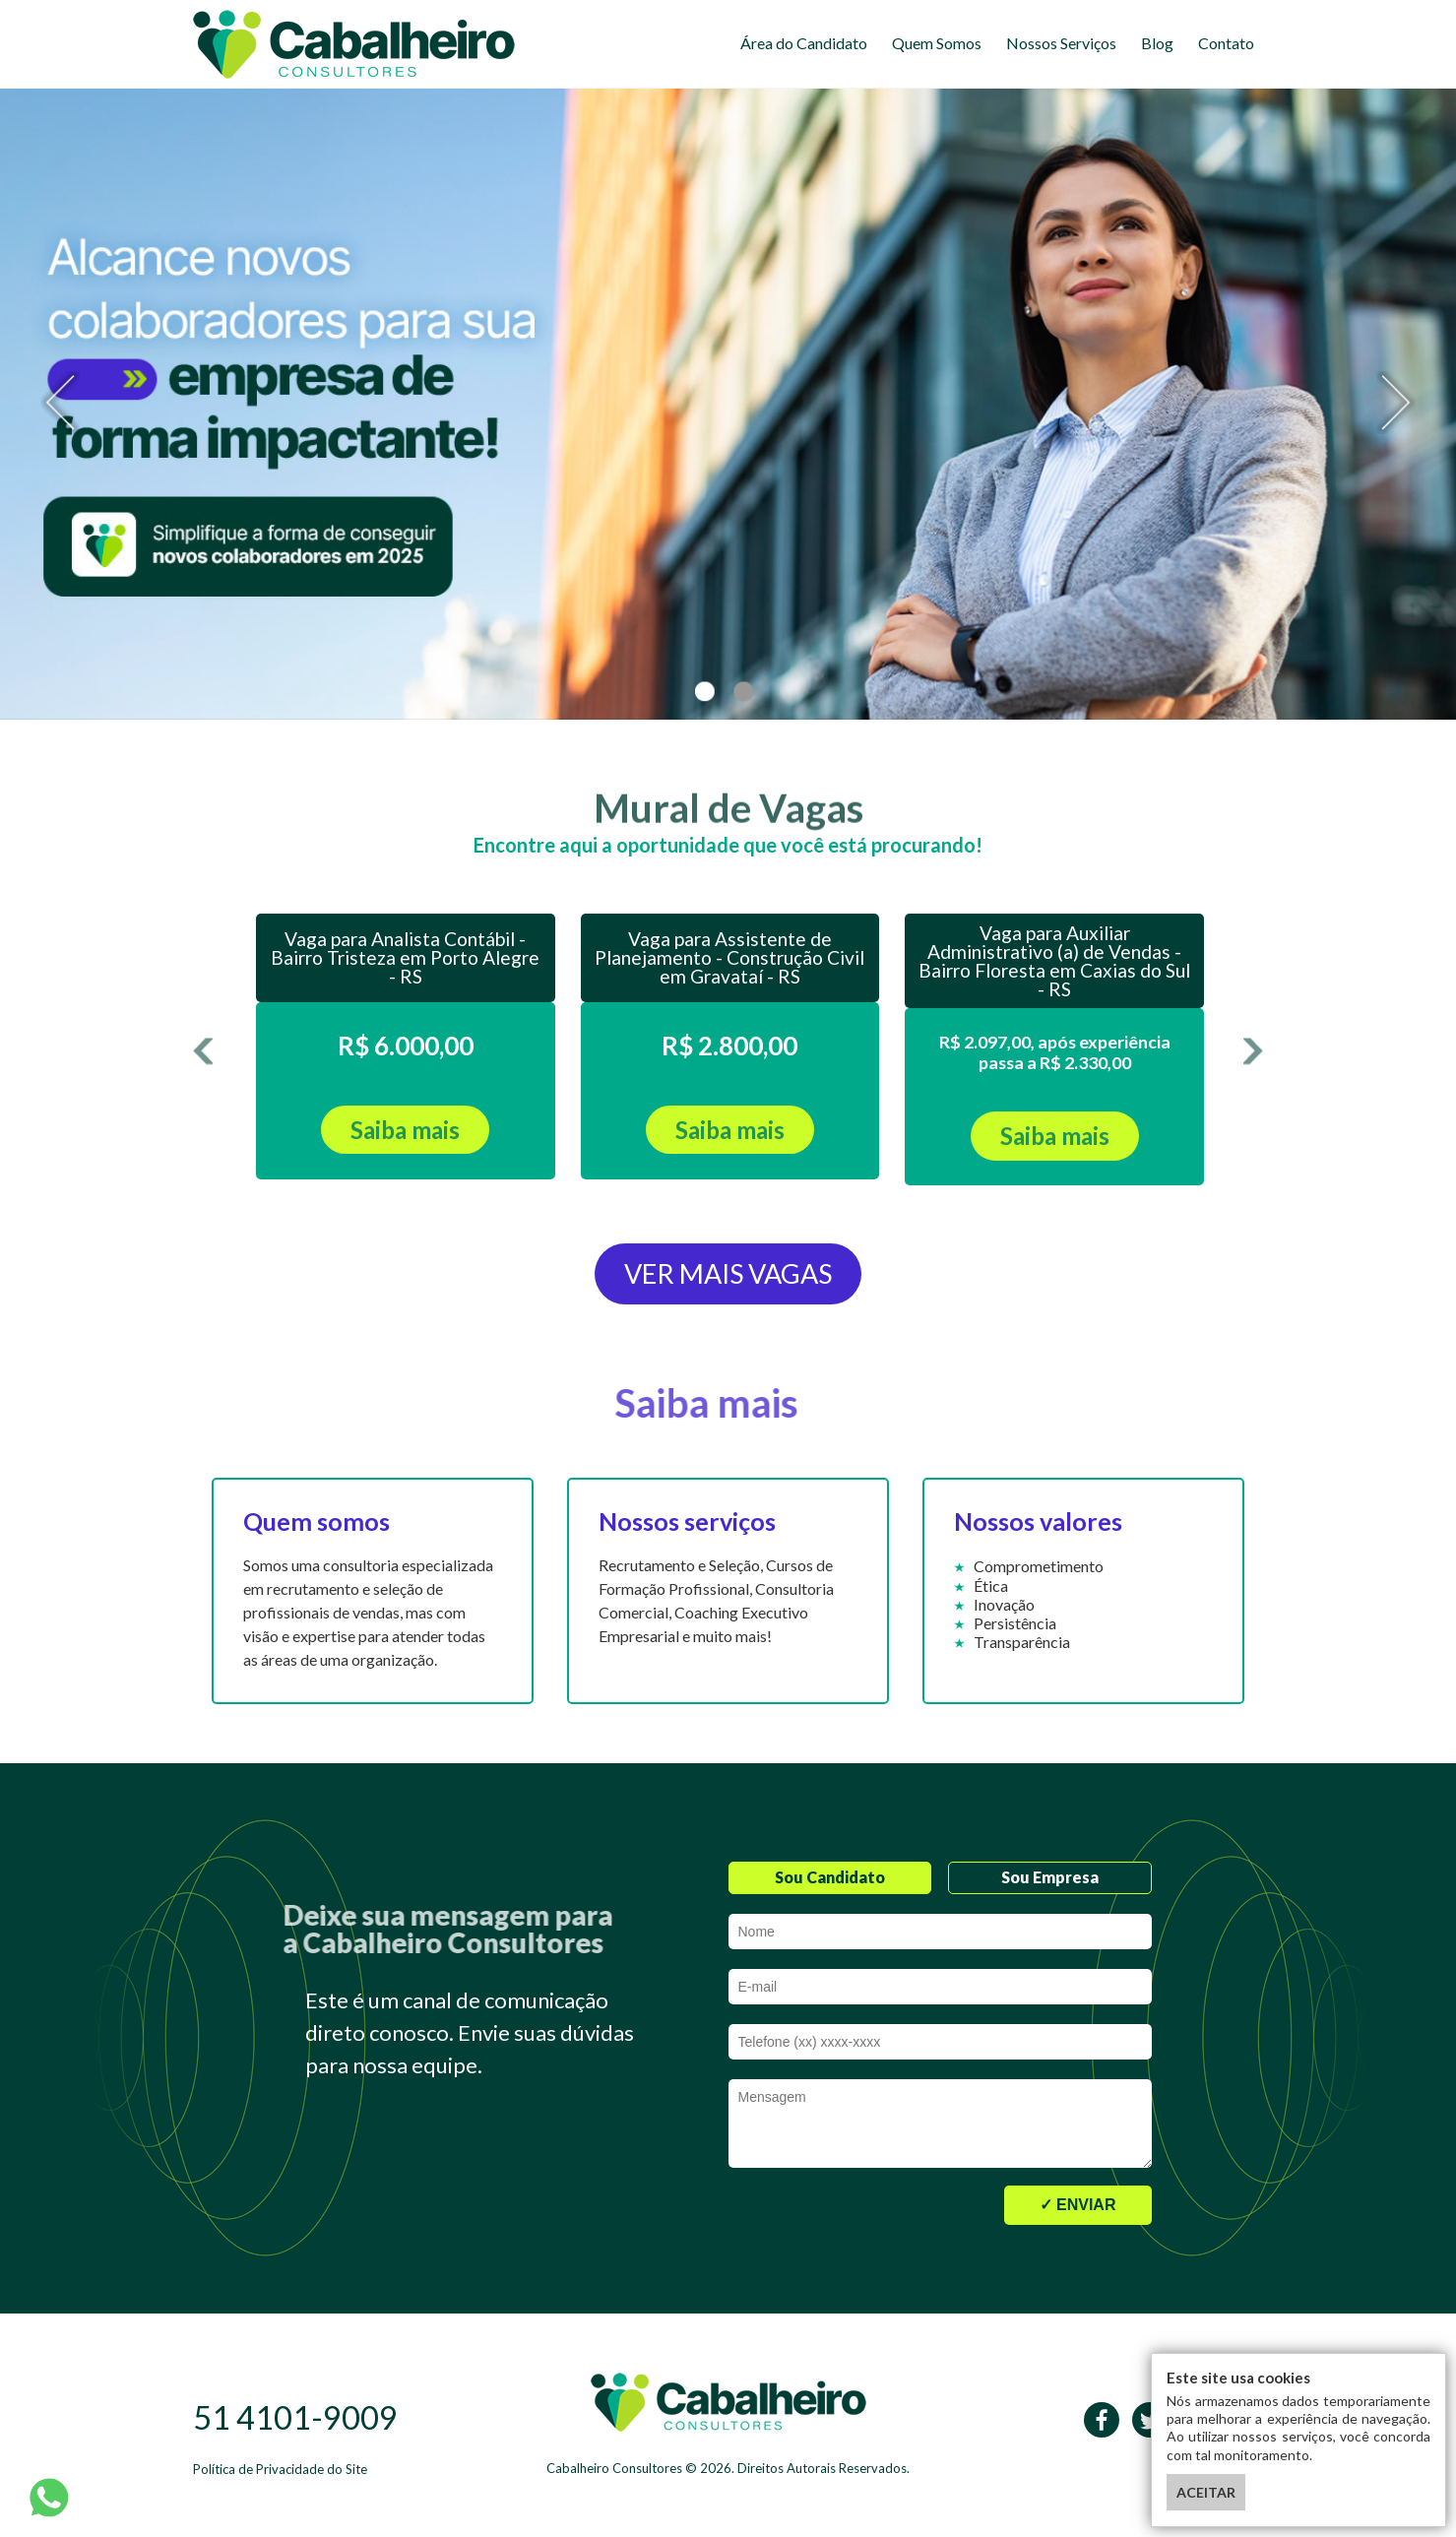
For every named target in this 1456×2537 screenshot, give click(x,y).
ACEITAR (1205, 2492)
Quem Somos (936, 42)
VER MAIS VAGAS (728, 1273)
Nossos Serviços (1061, 42)
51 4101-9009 (295, 2417)
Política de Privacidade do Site (280, 2469)
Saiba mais (405, 1129)
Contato (1226, 42)
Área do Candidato (803, 42)
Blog (1157, 42)
